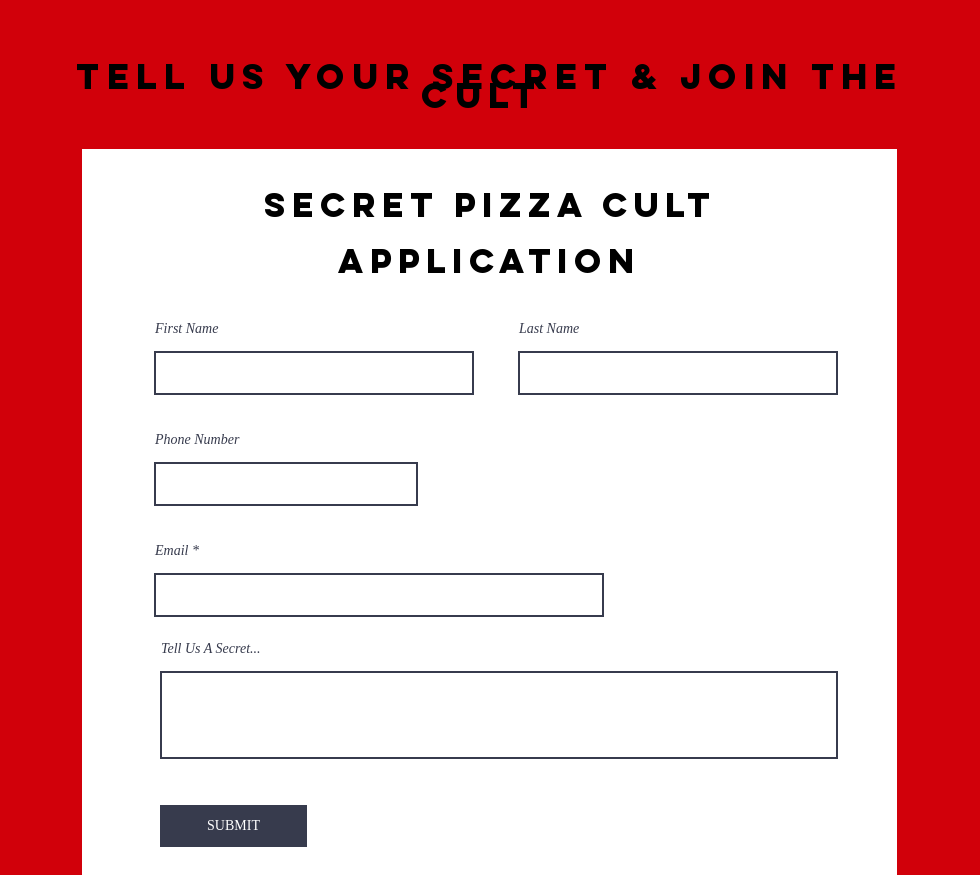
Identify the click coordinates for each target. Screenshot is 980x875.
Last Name (549, 329)
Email (171, 551)
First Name (186, 329)
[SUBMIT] (233, 826)
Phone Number (197, 440)
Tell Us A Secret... (211, 649)
